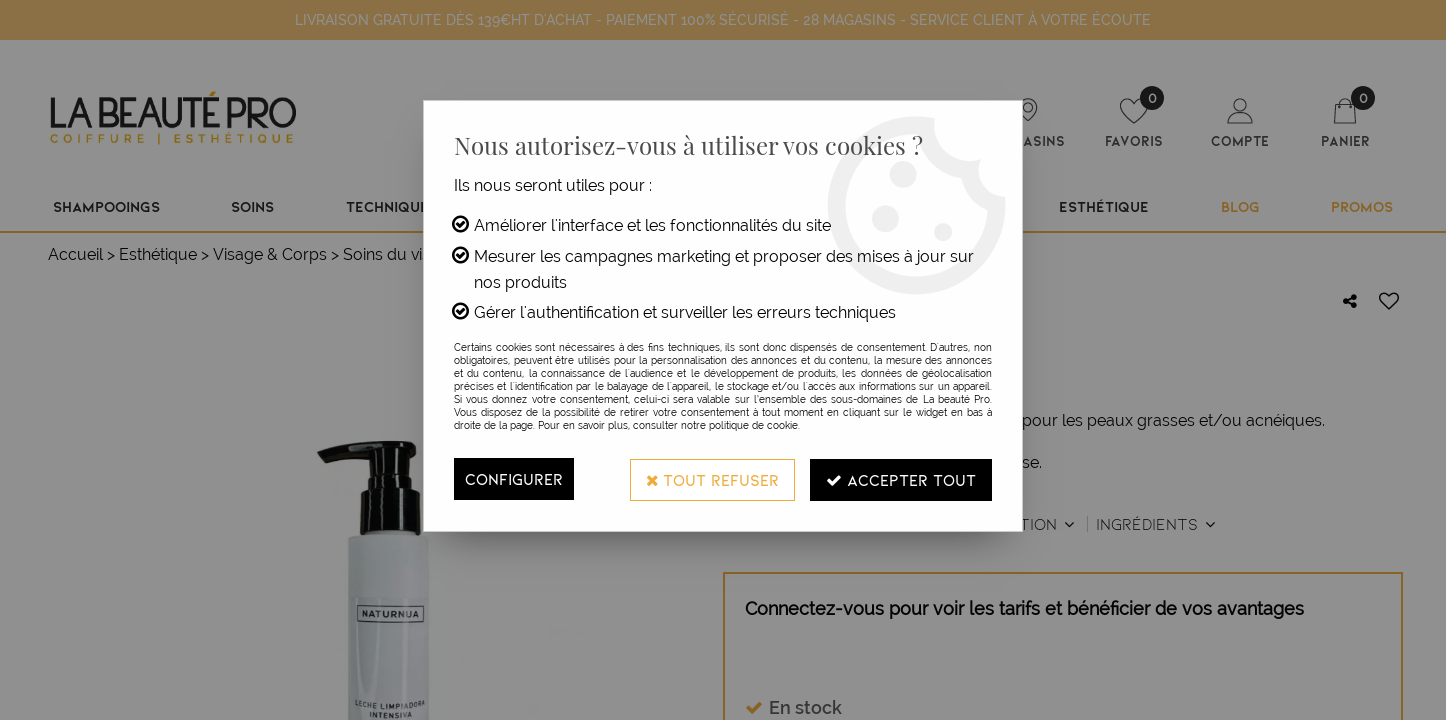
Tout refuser (712, 478)
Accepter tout (901, 478)
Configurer (514, 478)
